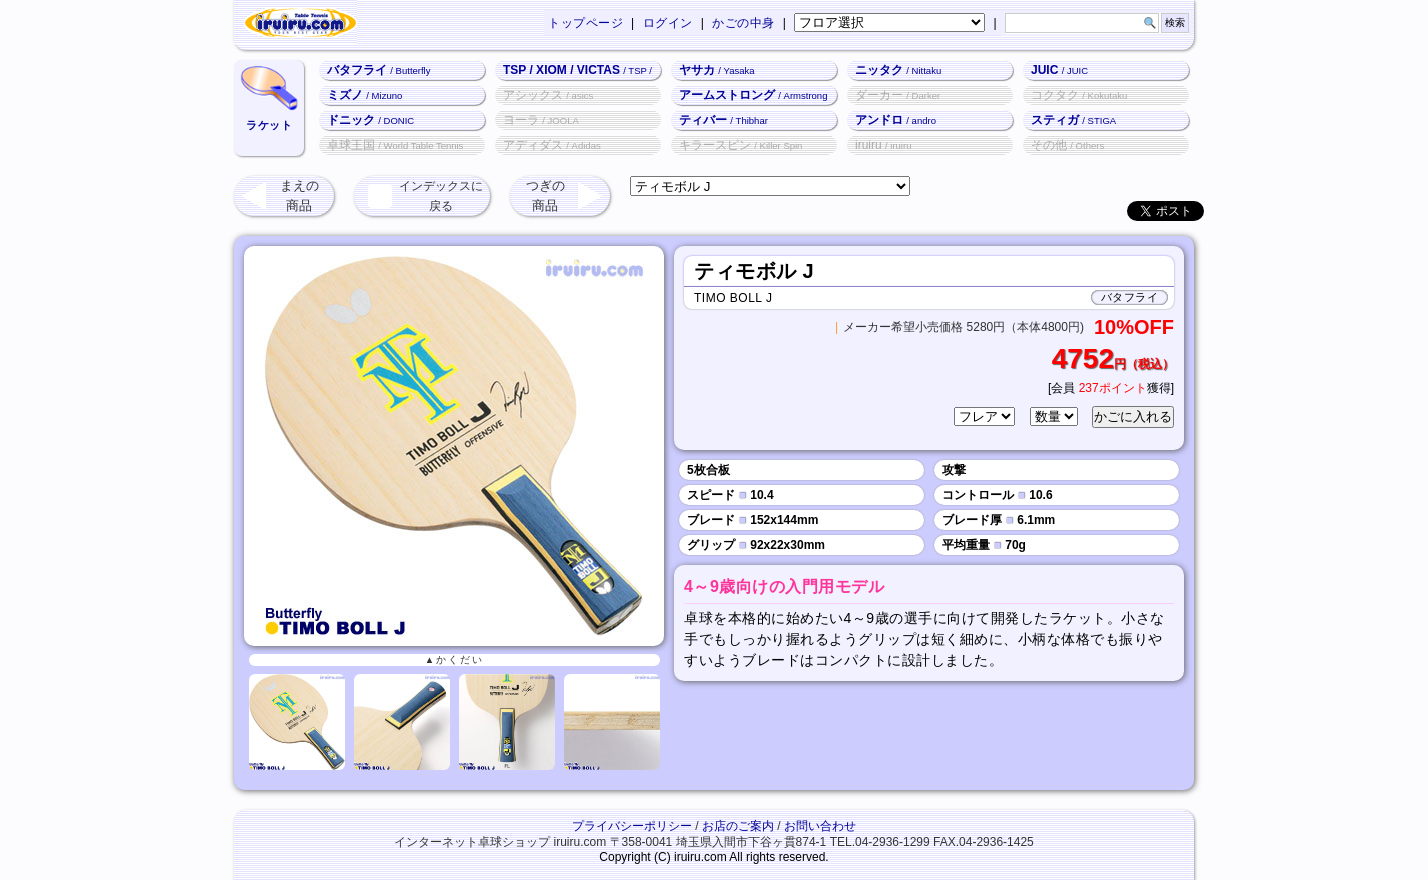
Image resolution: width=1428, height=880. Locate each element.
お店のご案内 (738, 826)
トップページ (585, 23)
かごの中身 (743, 23)
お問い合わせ (820, 826)
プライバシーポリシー (632, 826)
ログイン (668, 23)
